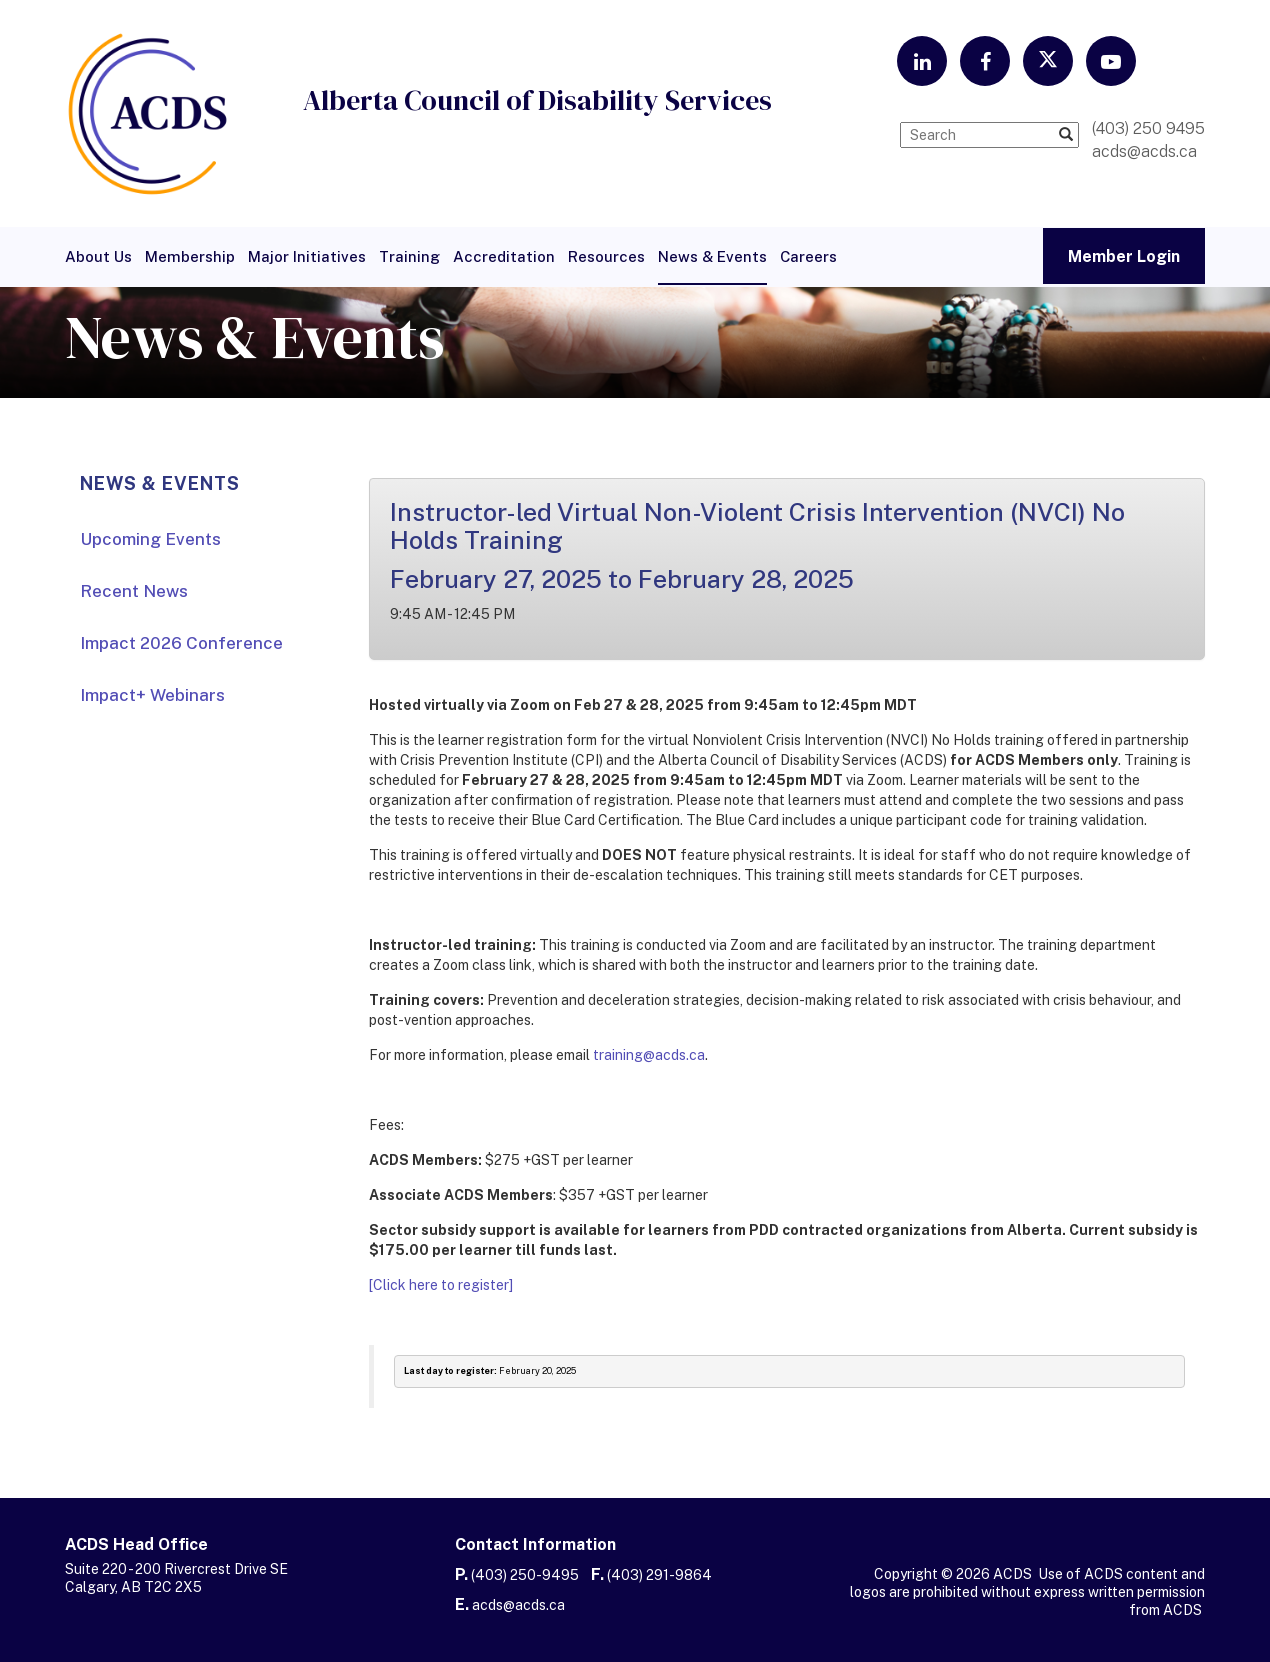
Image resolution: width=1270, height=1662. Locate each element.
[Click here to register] (441, 1285)
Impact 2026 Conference (181, 643)
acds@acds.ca (518, 1605)
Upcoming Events (150, 539)
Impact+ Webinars (152, 695)
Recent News (134, 591)
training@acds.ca (649, 1055)
